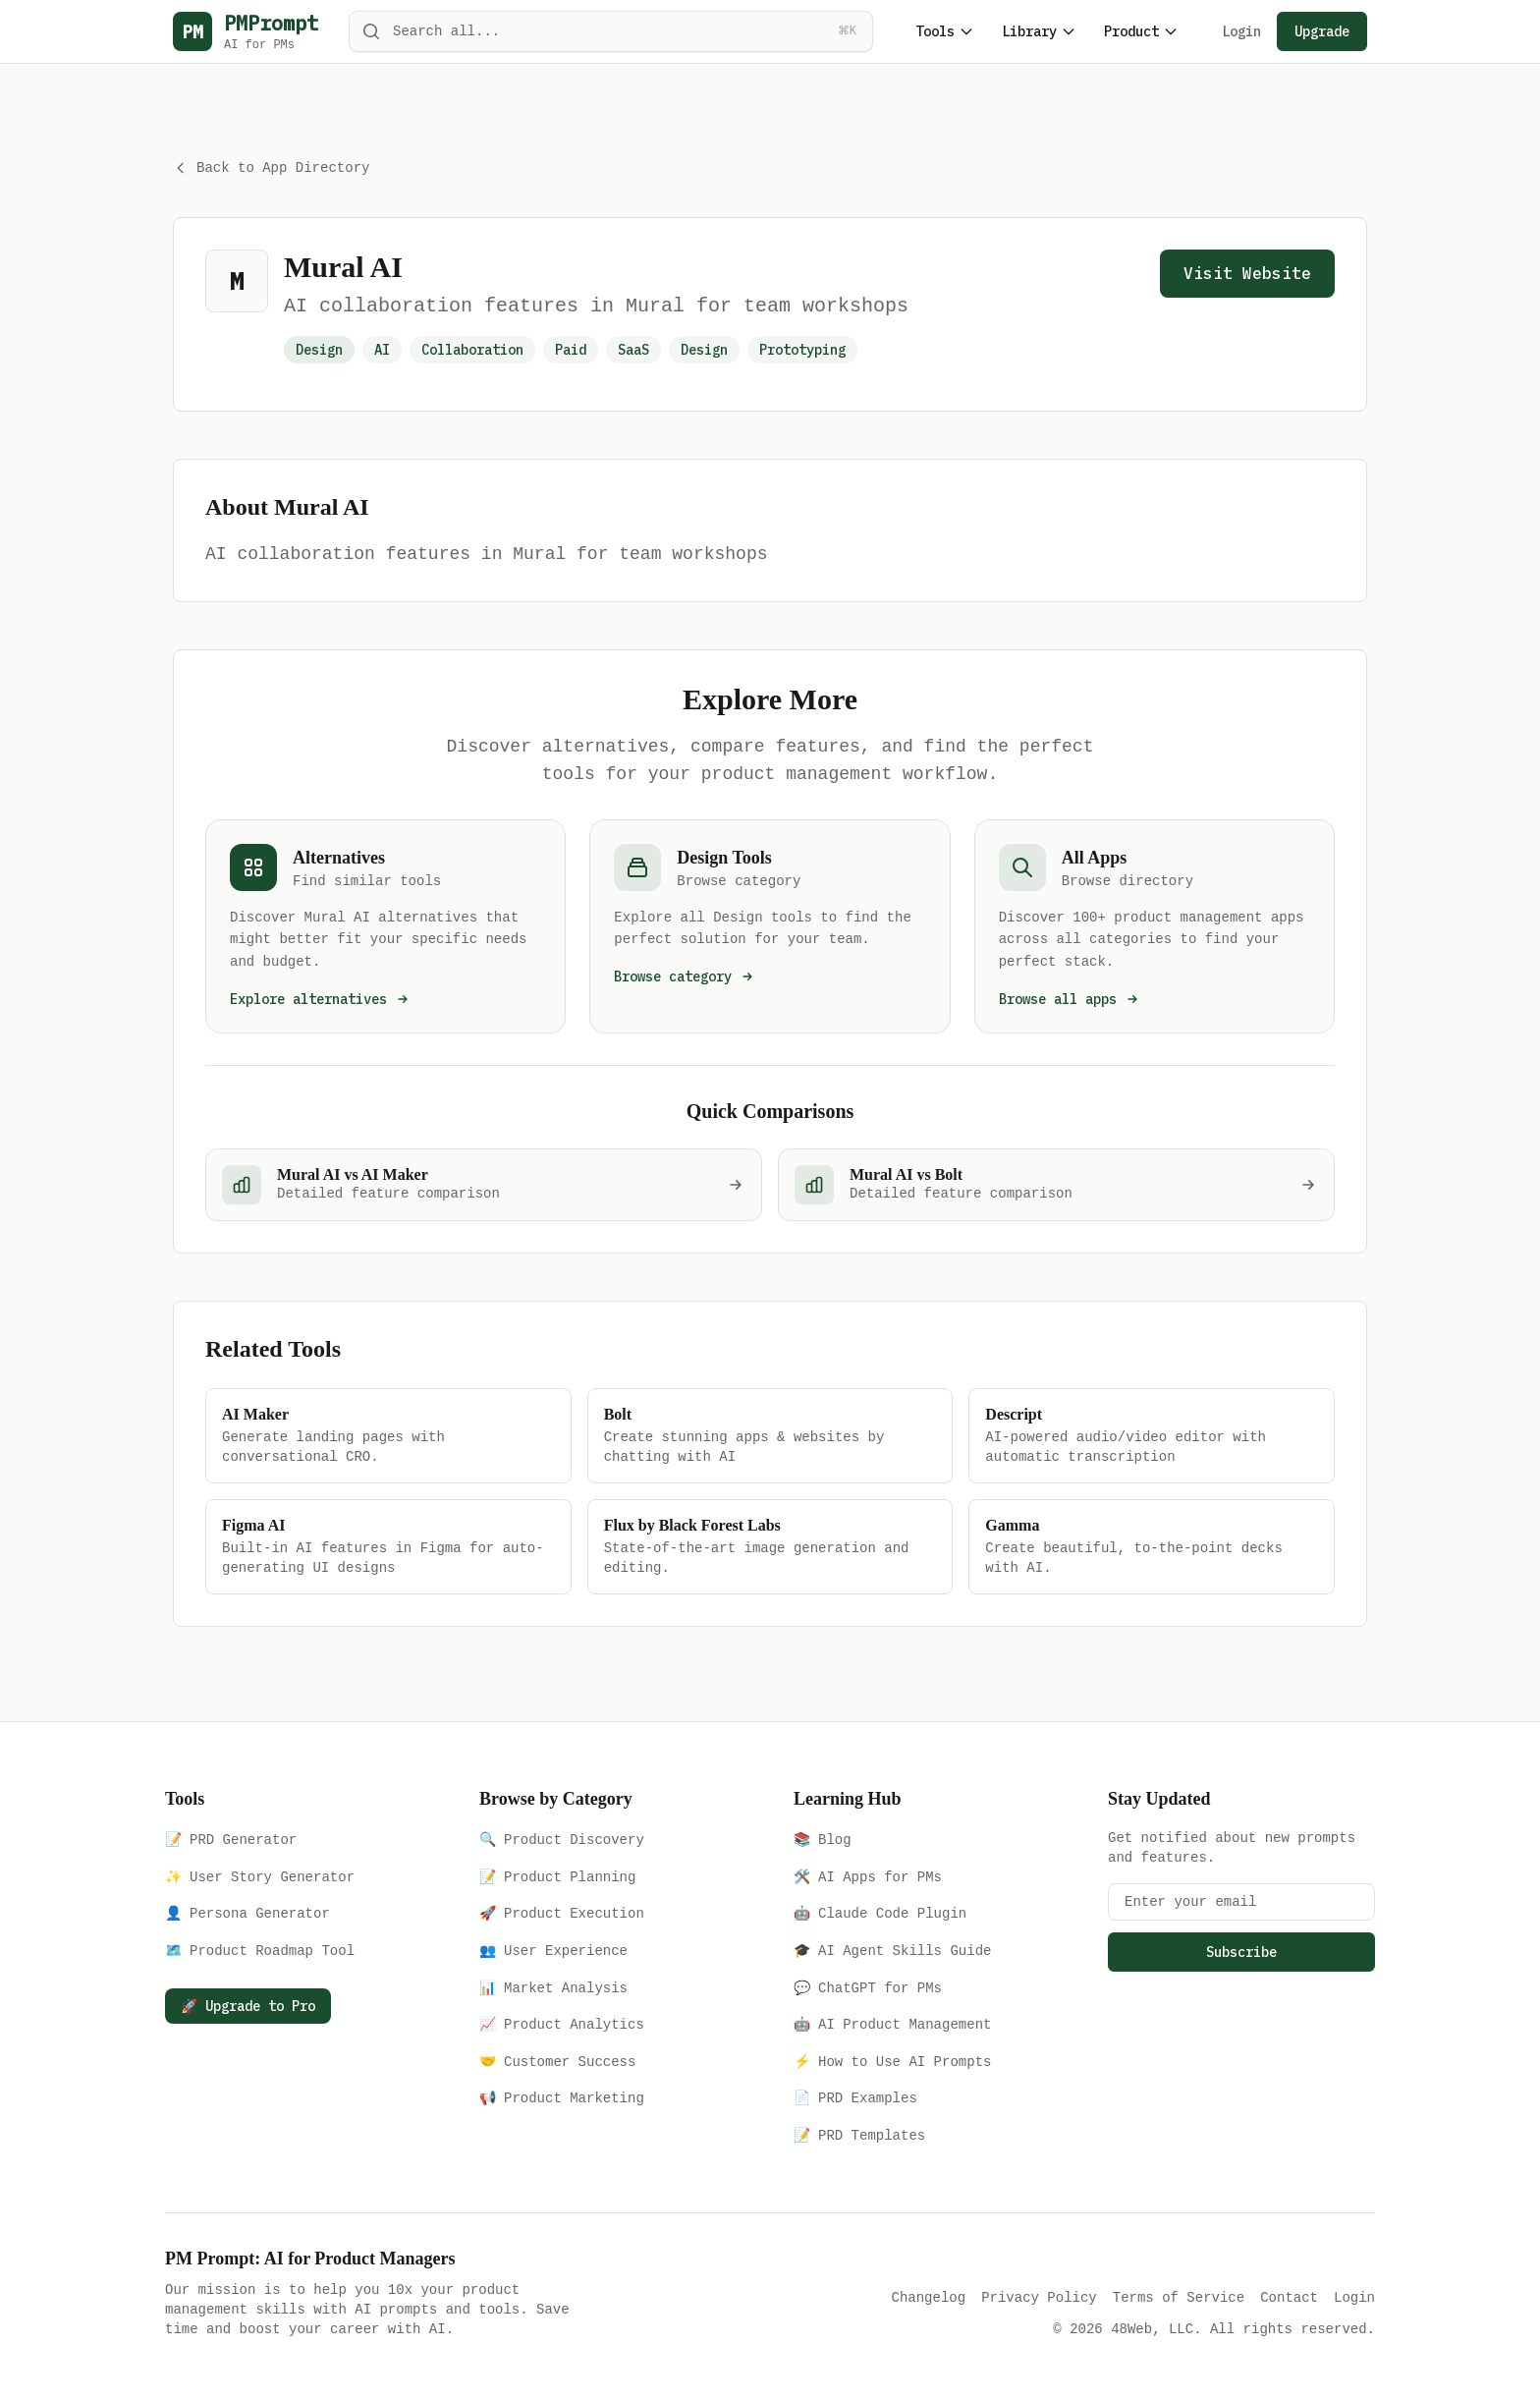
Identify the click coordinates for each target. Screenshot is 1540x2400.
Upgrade (1321, 31)
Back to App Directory (271, 167)
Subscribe (1241, 1950)
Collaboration (472, 348)
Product (1141, 31)
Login (1241, 31)
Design (704, 348)
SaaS (633, 348)
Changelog (929, 2295)
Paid (570, 348)
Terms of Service (1178, 2295)
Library (1039, 31)
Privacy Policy (1039, 2295)
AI (382, 348)
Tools (944, 31)
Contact (1289, 2295)
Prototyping (802, 348)
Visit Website (1247, 271)
